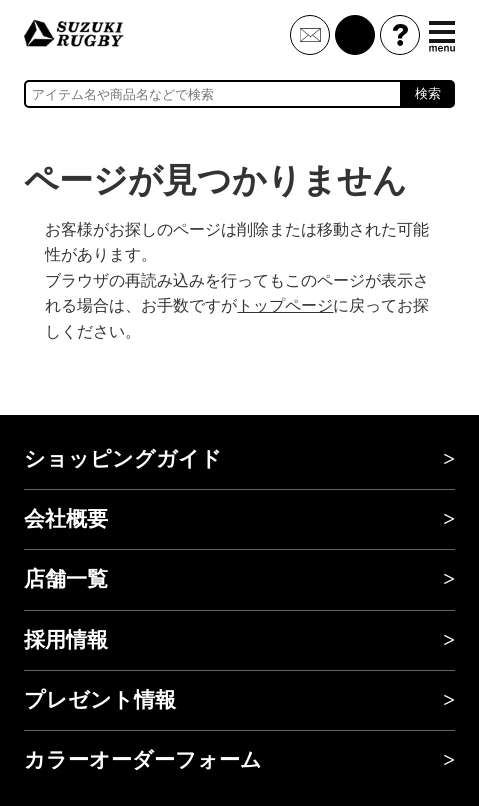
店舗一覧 (66, 579)
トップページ (285, 305)
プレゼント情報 (100, 700)
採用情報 (66, 640)
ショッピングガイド (123, 459)
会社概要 (66, 519)
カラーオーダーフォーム (143, 760)
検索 (428, 93)
